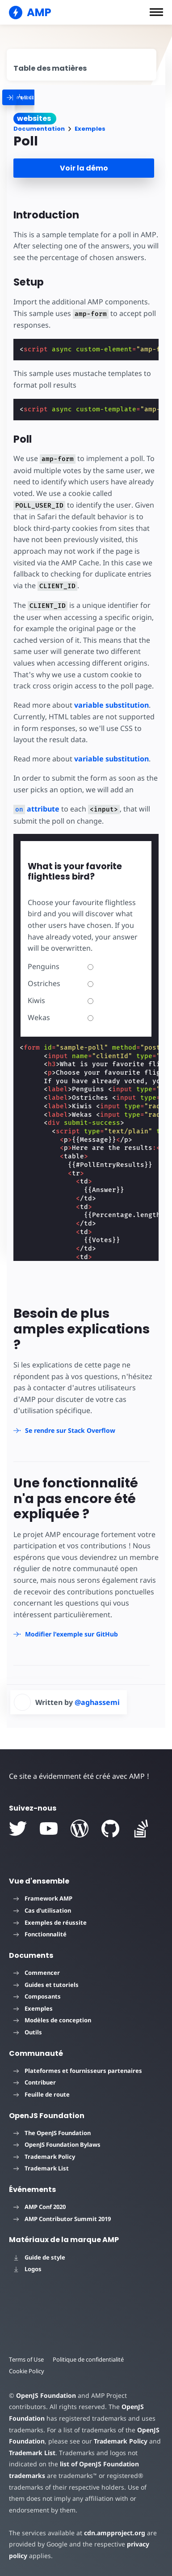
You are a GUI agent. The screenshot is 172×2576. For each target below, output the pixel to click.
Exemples (90, 128)
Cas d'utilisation (42, 1910)
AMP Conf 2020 (39, 2207)
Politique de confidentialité (88, 2359)
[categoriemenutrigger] (64, 97)
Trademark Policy (44, 2157)
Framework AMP (42, 1898)
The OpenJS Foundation (52, 2133)
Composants (37, 1996)
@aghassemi (97, 1702)
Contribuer (34, 2082)
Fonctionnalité (40, 1934)
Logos (27, 2269)
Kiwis (60, 1000)
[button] (156, 12)
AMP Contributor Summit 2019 (62, 2219)
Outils (27, 2032)
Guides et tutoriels (46, 1985)
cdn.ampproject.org (114, 2533)
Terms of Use (26, 2359)
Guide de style (39, 2257)
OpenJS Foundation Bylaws (57, 2144)
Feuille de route (41, 2094)
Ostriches (60, 983)
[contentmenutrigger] (81, 65)
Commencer (36, 1973)
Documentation (39, 128)
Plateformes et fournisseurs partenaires (77, 2071)
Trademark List (41, 2168)
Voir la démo (84, 168)
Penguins (60, 966)
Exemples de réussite (50, 1922)
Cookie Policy (26, 2371)
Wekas (60, 1017)
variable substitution (111, 705)
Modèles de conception (52, 2020)
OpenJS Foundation (46, 2395)
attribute (36, 809)
